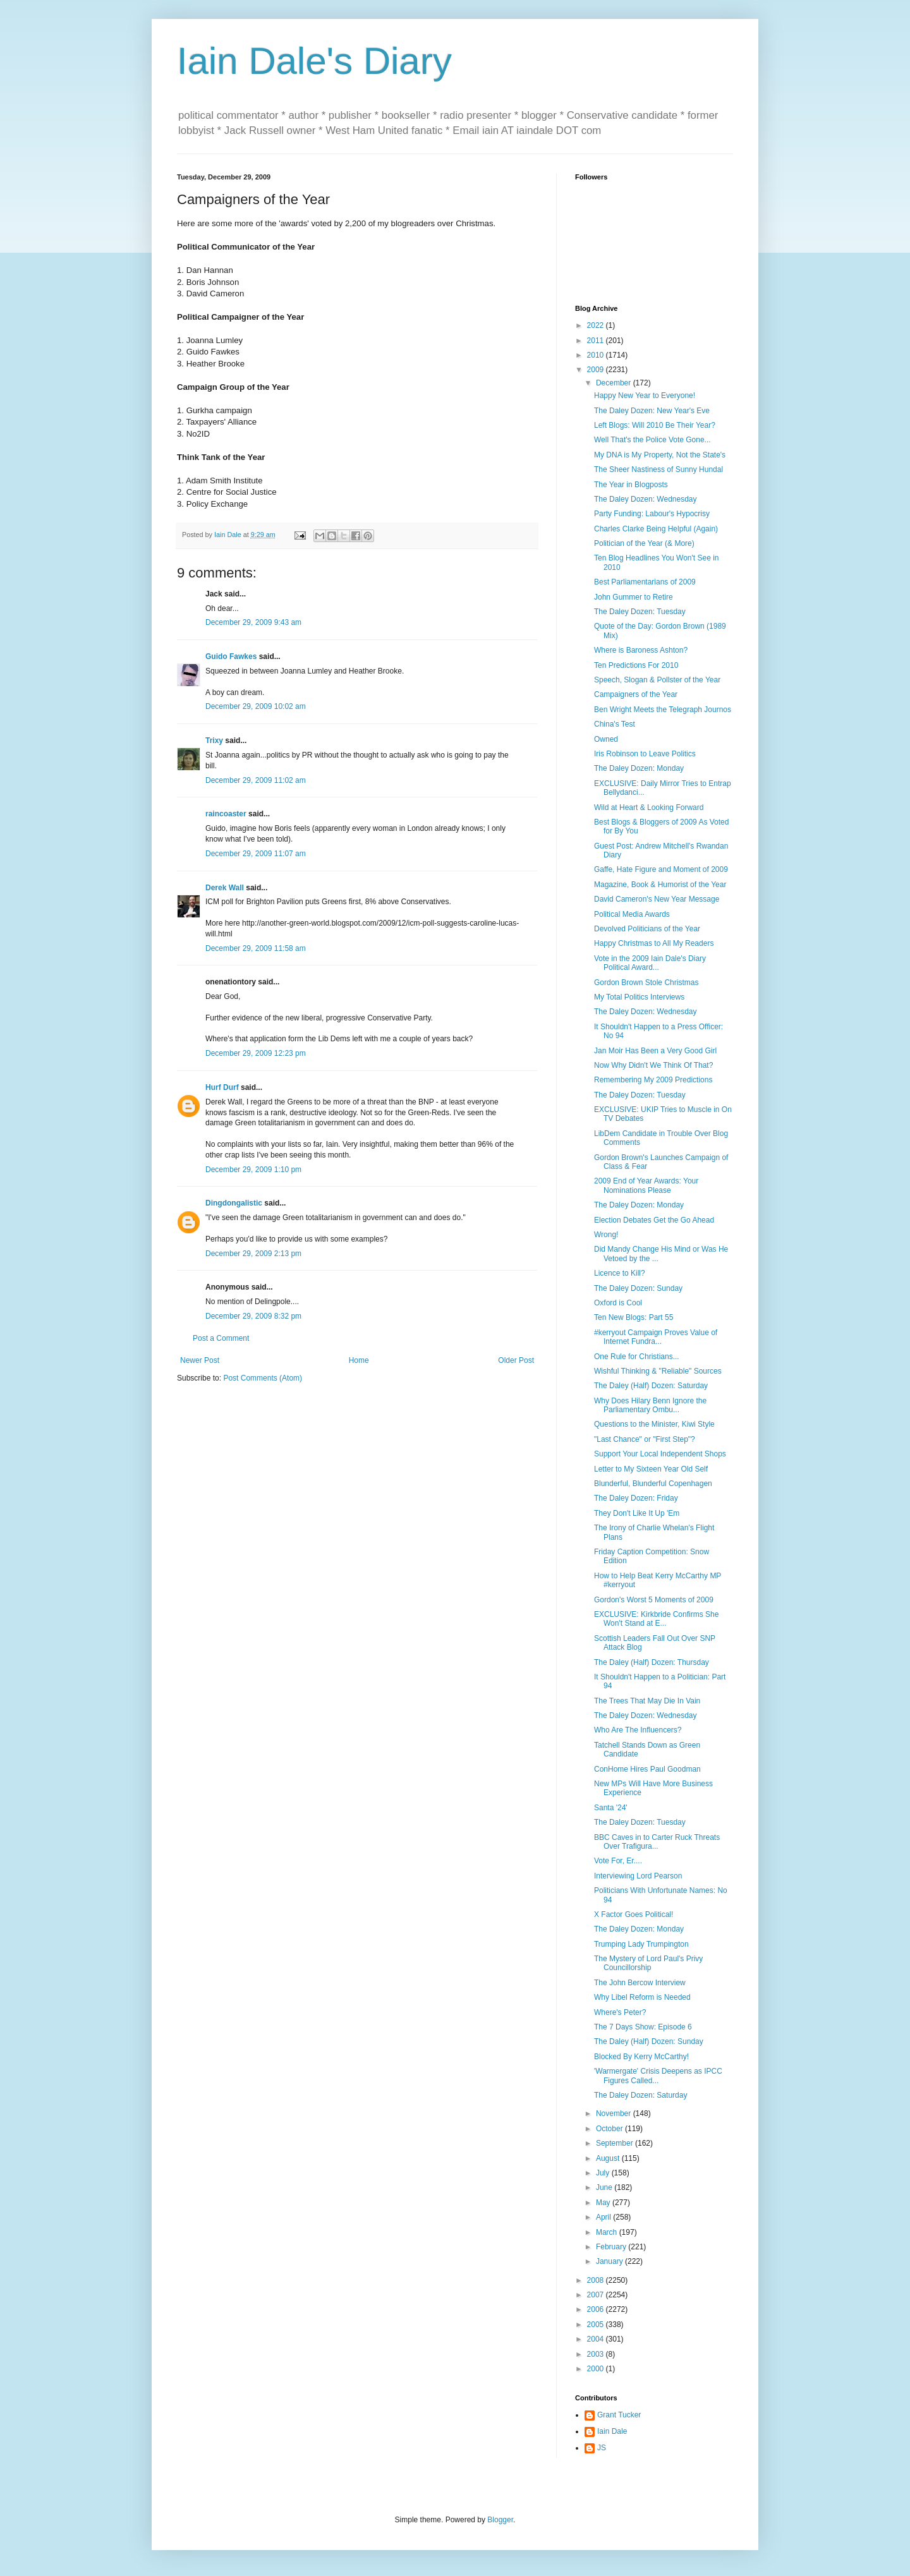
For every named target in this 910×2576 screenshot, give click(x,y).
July (604, 2172)
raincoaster (225, 813)
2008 (596, 2280)
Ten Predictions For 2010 (636, 665)
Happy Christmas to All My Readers (653, 943)
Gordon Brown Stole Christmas (646, 982)
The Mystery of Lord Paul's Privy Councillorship (648, 1963)
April (604, 2217)
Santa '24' (611, 1807)
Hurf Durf (222, 1087)
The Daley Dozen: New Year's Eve (652, 410)
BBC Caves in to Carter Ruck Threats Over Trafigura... (657, 1842)
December (614, 382)
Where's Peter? (620, 2012)
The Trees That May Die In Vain (647, 1700)
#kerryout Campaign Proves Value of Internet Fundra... (655, 1337)
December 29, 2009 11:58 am (255, 948)
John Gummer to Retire (633, 597)
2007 (596, 2294)
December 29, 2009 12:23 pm (255, 1053)
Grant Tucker (619, 2414)
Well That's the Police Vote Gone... (652, 439)
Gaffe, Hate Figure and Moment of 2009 (661, 869)
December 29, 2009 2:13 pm (253, 1253)
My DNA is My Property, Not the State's (659, 454)
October (610, 2128)
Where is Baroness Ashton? (641, 650)
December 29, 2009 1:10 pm (253, 1169)
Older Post (516, 1360)
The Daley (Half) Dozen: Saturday (651, 1385)
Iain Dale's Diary (314, 61)
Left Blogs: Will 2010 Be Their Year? (654, 425)
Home (359, 1360)
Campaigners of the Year (635, 694)
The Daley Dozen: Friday (636, 1498)
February (612, 2246)
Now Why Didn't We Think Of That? (653, 1065)
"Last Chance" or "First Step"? (644, 1439)
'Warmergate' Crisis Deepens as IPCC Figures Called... (658, 2075)
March (607, 2232)
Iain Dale (612, 2431)
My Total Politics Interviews (639, 997)
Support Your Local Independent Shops (660, 1453)
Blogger (500, 2519)
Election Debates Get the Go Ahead (654, 1220)
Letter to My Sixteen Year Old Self (651, 1469)
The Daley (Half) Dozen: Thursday (651, 1662)
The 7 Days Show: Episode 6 (643, 2027)
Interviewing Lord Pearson (638, 1876)
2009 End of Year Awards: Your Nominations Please (646, 1185)
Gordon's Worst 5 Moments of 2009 (653, 1599)
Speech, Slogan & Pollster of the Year (657, 679)
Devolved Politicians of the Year (647, 928)
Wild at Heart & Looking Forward (648, 807)
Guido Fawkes (231, 656)
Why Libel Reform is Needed (642, 1997)
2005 (596, 2324)
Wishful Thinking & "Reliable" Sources (658, 1371)
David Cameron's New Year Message (656, 899)
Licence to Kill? (619, 1273)
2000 (596, 2368)
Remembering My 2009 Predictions (653, 1079)
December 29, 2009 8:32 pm (253, 1316)
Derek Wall (224, 887)
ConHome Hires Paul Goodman (647, 1769)
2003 (596, 2354)
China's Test (614, 724)
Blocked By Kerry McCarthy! (641, 2056)
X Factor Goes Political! (633, 1914)
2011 (596, 340)
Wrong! (606, 1234)
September (615, 2143)
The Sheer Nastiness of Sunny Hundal (658, 469)
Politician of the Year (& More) (644, 543)
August (609, 2158)
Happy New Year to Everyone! (644, 395)
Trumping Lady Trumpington (641, 1944)
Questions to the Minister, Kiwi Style (654, 1424)
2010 (596, 355)
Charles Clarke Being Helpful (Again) (656, 528)
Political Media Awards (632, 914)
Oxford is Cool (618, 1302)
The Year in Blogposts (631, 484)
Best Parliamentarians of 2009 (645, 581)
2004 (596, 2339)
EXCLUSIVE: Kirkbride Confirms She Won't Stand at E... (656, 1619)
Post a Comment (221, 1338)
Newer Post (199, 1360)
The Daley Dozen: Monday (639, 768)
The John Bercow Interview (640, 1982)
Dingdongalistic (233, 1203)
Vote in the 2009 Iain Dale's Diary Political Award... (650, 963)
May (604, 2202)
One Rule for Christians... (636, 1356)
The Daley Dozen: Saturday (640, 2095)
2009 (596, 369)
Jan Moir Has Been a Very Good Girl (655, 1050)
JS (601, 2447)
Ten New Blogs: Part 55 (633, 1317)
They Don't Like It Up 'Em (636, 1513)
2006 (596, 2309)
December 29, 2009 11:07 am (255, 853)
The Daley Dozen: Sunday (638, 1288)
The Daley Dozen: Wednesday (645, 499)
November (614, 2113)
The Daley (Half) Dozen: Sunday (648, 2041)
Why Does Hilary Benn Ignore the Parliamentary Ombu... (650, 1405)
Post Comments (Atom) (262, 1378)
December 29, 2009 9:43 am (253, 622)
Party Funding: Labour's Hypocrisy (652, 513)
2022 (596, 325)
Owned (606, 739)
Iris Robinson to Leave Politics (645, 753)
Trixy (214, 740)
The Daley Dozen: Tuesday (640, 611)
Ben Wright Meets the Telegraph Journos (662, 709)
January (610, 2261)
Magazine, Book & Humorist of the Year (660, 884)
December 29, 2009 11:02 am (255, 780)
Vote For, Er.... (618, 1860)
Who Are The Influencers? (638, 1730)
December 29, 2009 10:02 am (255, 706)
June (605, 2187)
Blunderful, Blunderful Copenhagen (653, 1483)
